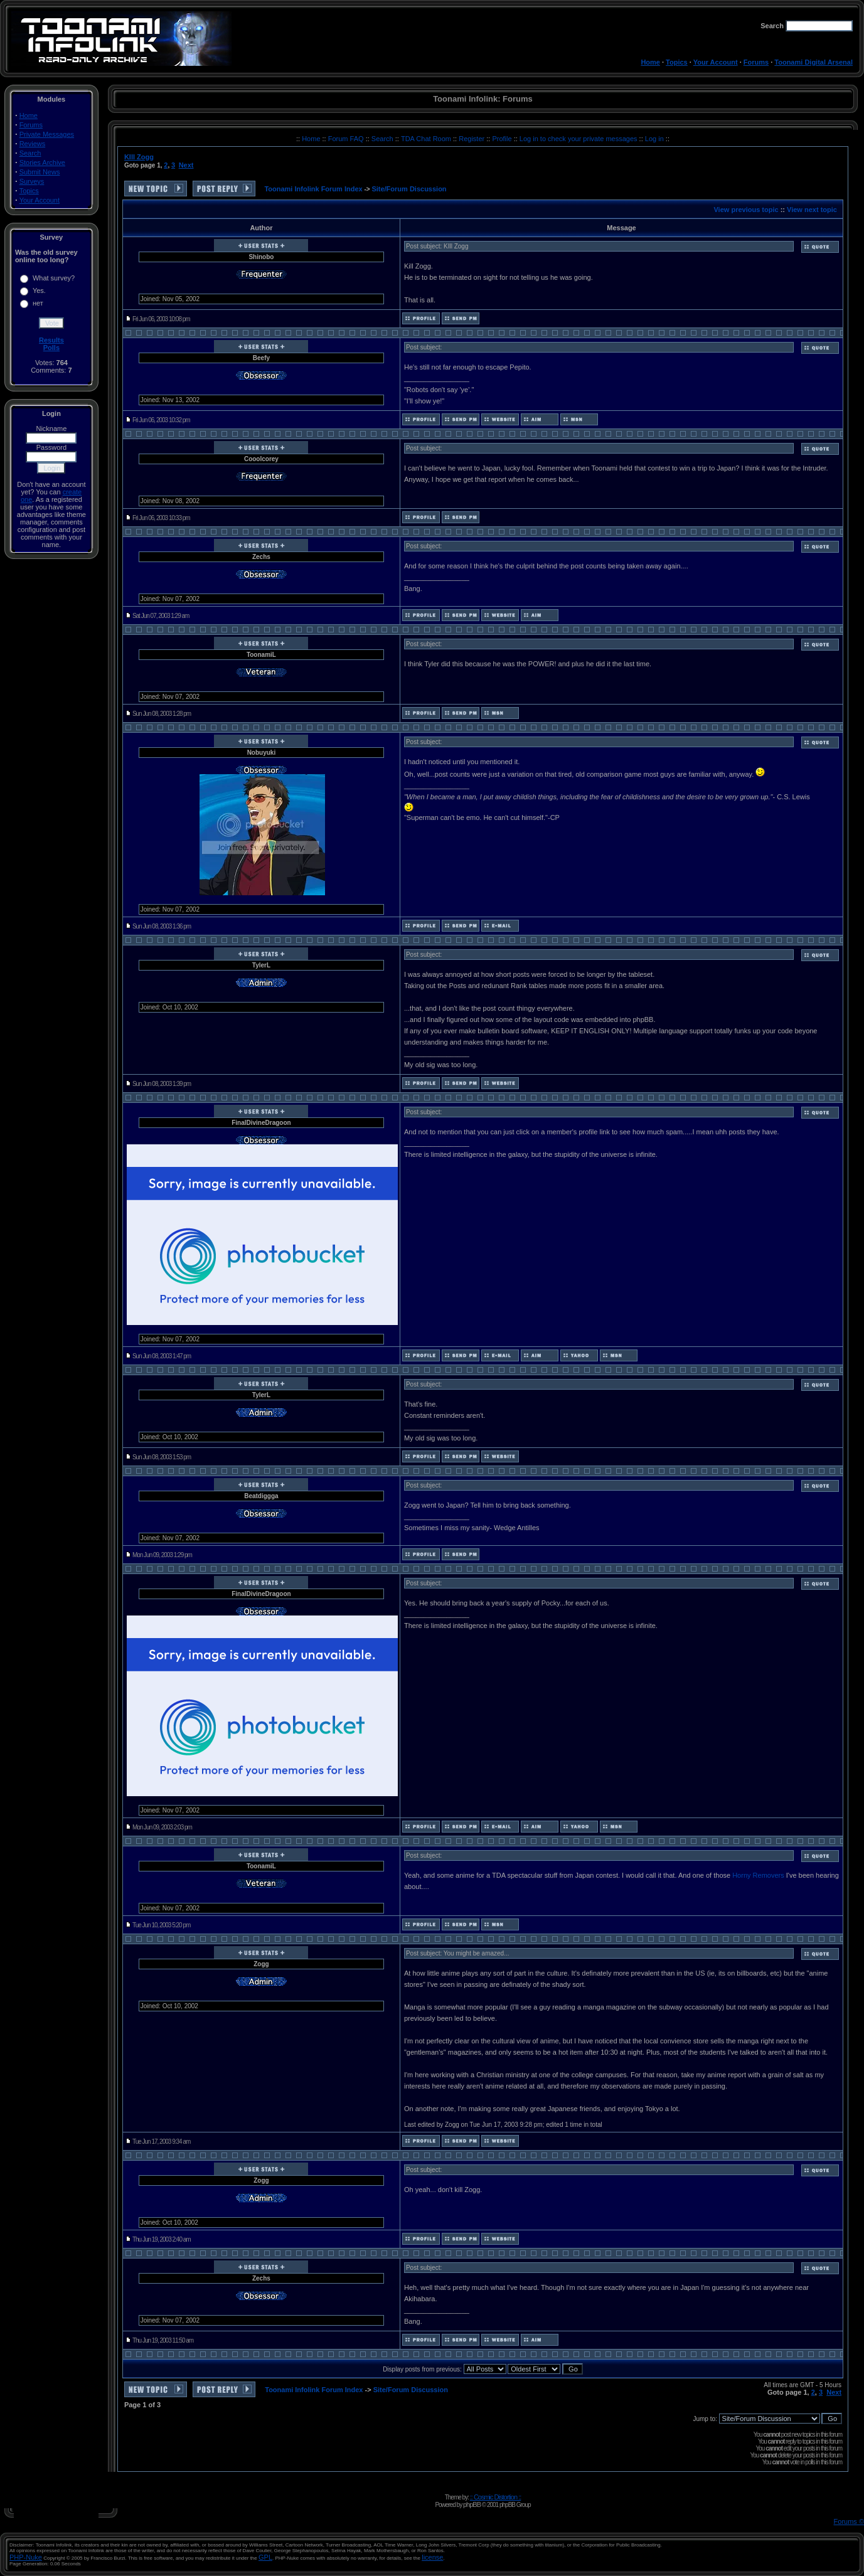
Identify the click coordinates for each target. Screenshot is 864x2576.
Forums (756, 62)
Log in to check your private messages (579, 138)
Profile (502, 138)
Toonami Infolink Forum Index (313, 189)
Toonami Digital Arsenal (813, 62)
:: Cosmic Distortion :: (495, 2497)
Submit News (39, 172)
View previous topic (745, 209)
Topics (677, 62)
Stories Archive (42, 162)
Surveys (32, 181)
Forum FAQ (347, 138)
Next (186, 165)
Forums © (849, 2521)
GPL (265, 2557)
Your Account (715, 62)
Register (472, 138)
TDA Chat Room (427, 138)
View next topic (812, 209)
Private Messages (46, 134)
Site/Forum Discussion (408, 189)
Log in (654, 138)
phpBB (472, 2504)
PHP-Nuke (25, 2557)
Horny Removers (758, 1875)
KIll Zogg (139, 157)
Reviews (32, 143)
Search (30, 153)
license (432, 2557)
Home (650, 62)
